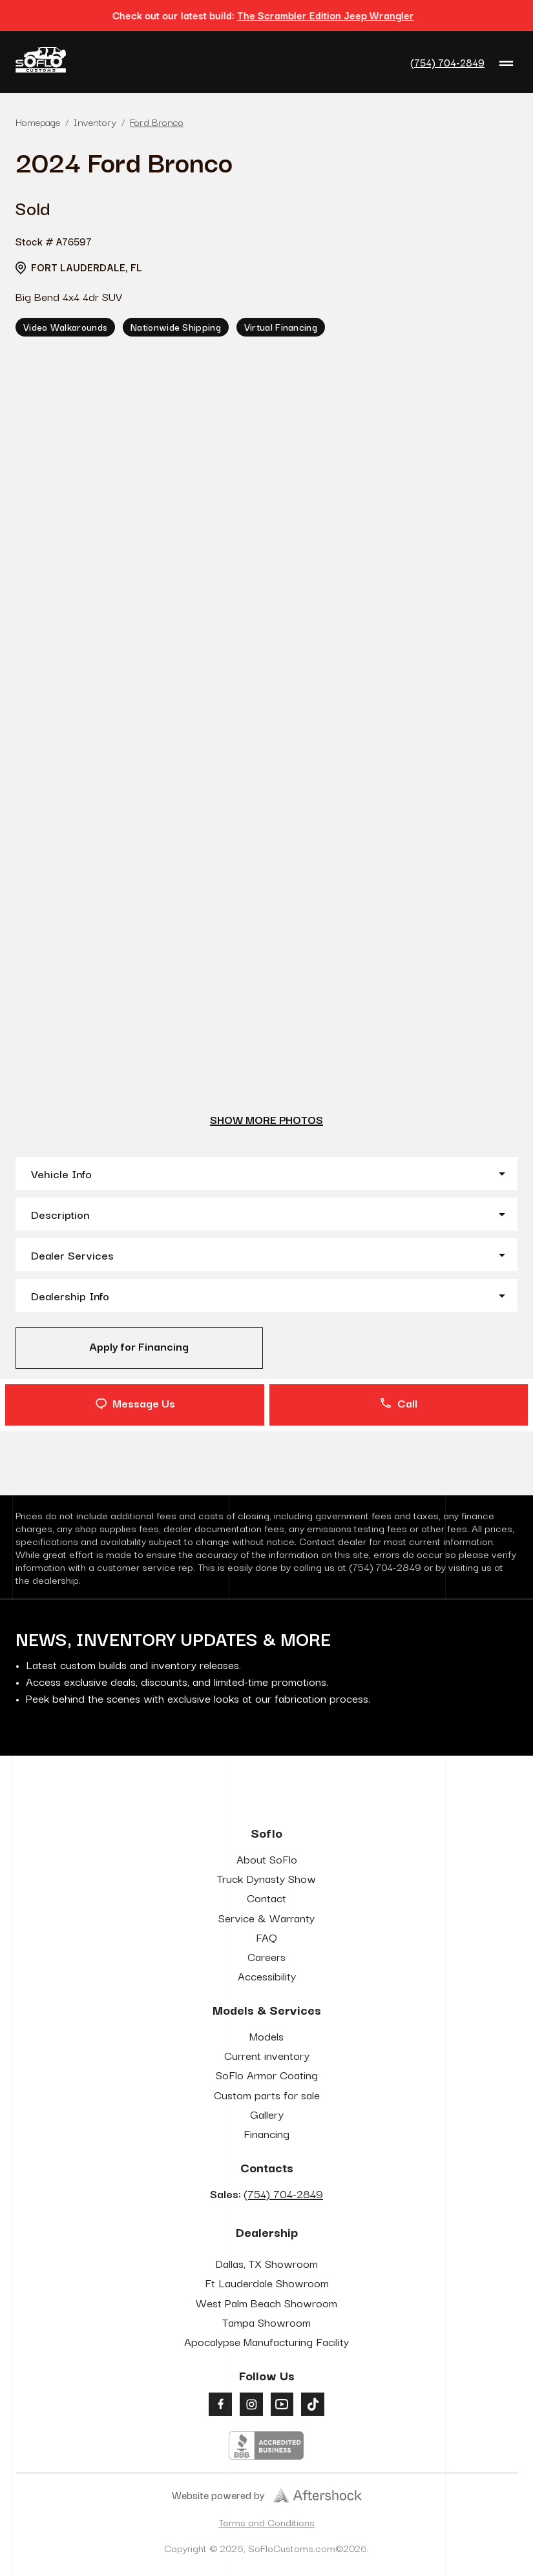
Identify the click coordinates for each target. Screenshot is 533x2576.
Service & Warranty (266, 1917)
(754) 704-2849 (447, 62)
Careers (266, 1956)
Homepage (38, 121)
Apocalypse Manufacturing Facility (266, 2341)
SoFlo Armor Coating (267, 2074)
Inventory (95, 121)
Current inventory (266, 2055)
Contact (266, 1897)
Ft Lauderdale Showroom (267, 2282)
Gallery (267, 2114)
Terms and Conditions (266, 2521)
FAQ (266, 1937)
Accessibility (267, 1975)
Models (266, 2035)
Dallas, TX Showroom (266, 2263)
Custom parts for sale (267, 2094)
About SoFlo (266, 1858)
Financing (266, 2133)
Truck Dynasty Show (266, 1878)
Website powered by (267, 2494)
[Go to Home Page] (41, 62)
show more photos (266, 1119)
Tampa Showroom (266, 2322)
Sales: (266, 2193)
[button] (266, 1173)
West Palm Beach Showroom (266, 2302)
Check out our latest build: (266, 15)
